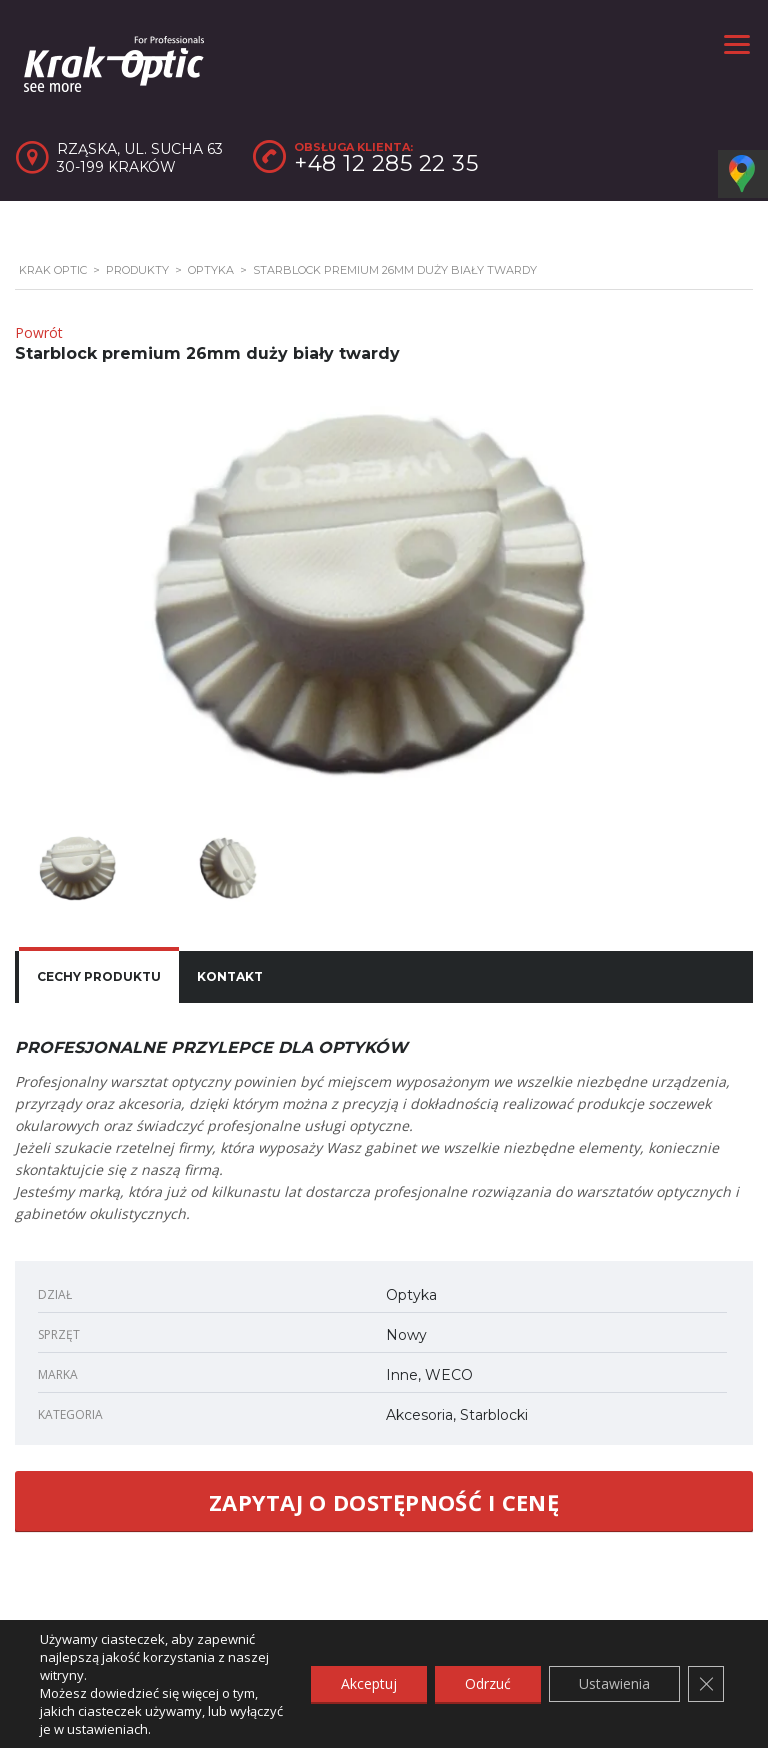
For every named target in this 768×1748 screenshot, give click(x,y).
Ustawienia (614, 1683)
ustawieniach (107, 1729)
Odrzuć (488, 1683)
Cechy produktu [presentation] (99, 976)
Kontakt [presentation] (230, 976)
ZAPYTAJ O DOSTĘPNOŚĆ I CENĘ (384, 1502)
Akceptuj (369, 1683)
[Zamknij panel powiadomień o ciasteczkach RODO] (706, 1684)
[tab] (99, 977)
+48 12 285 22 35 (386, 163)
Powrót (39, 332)
